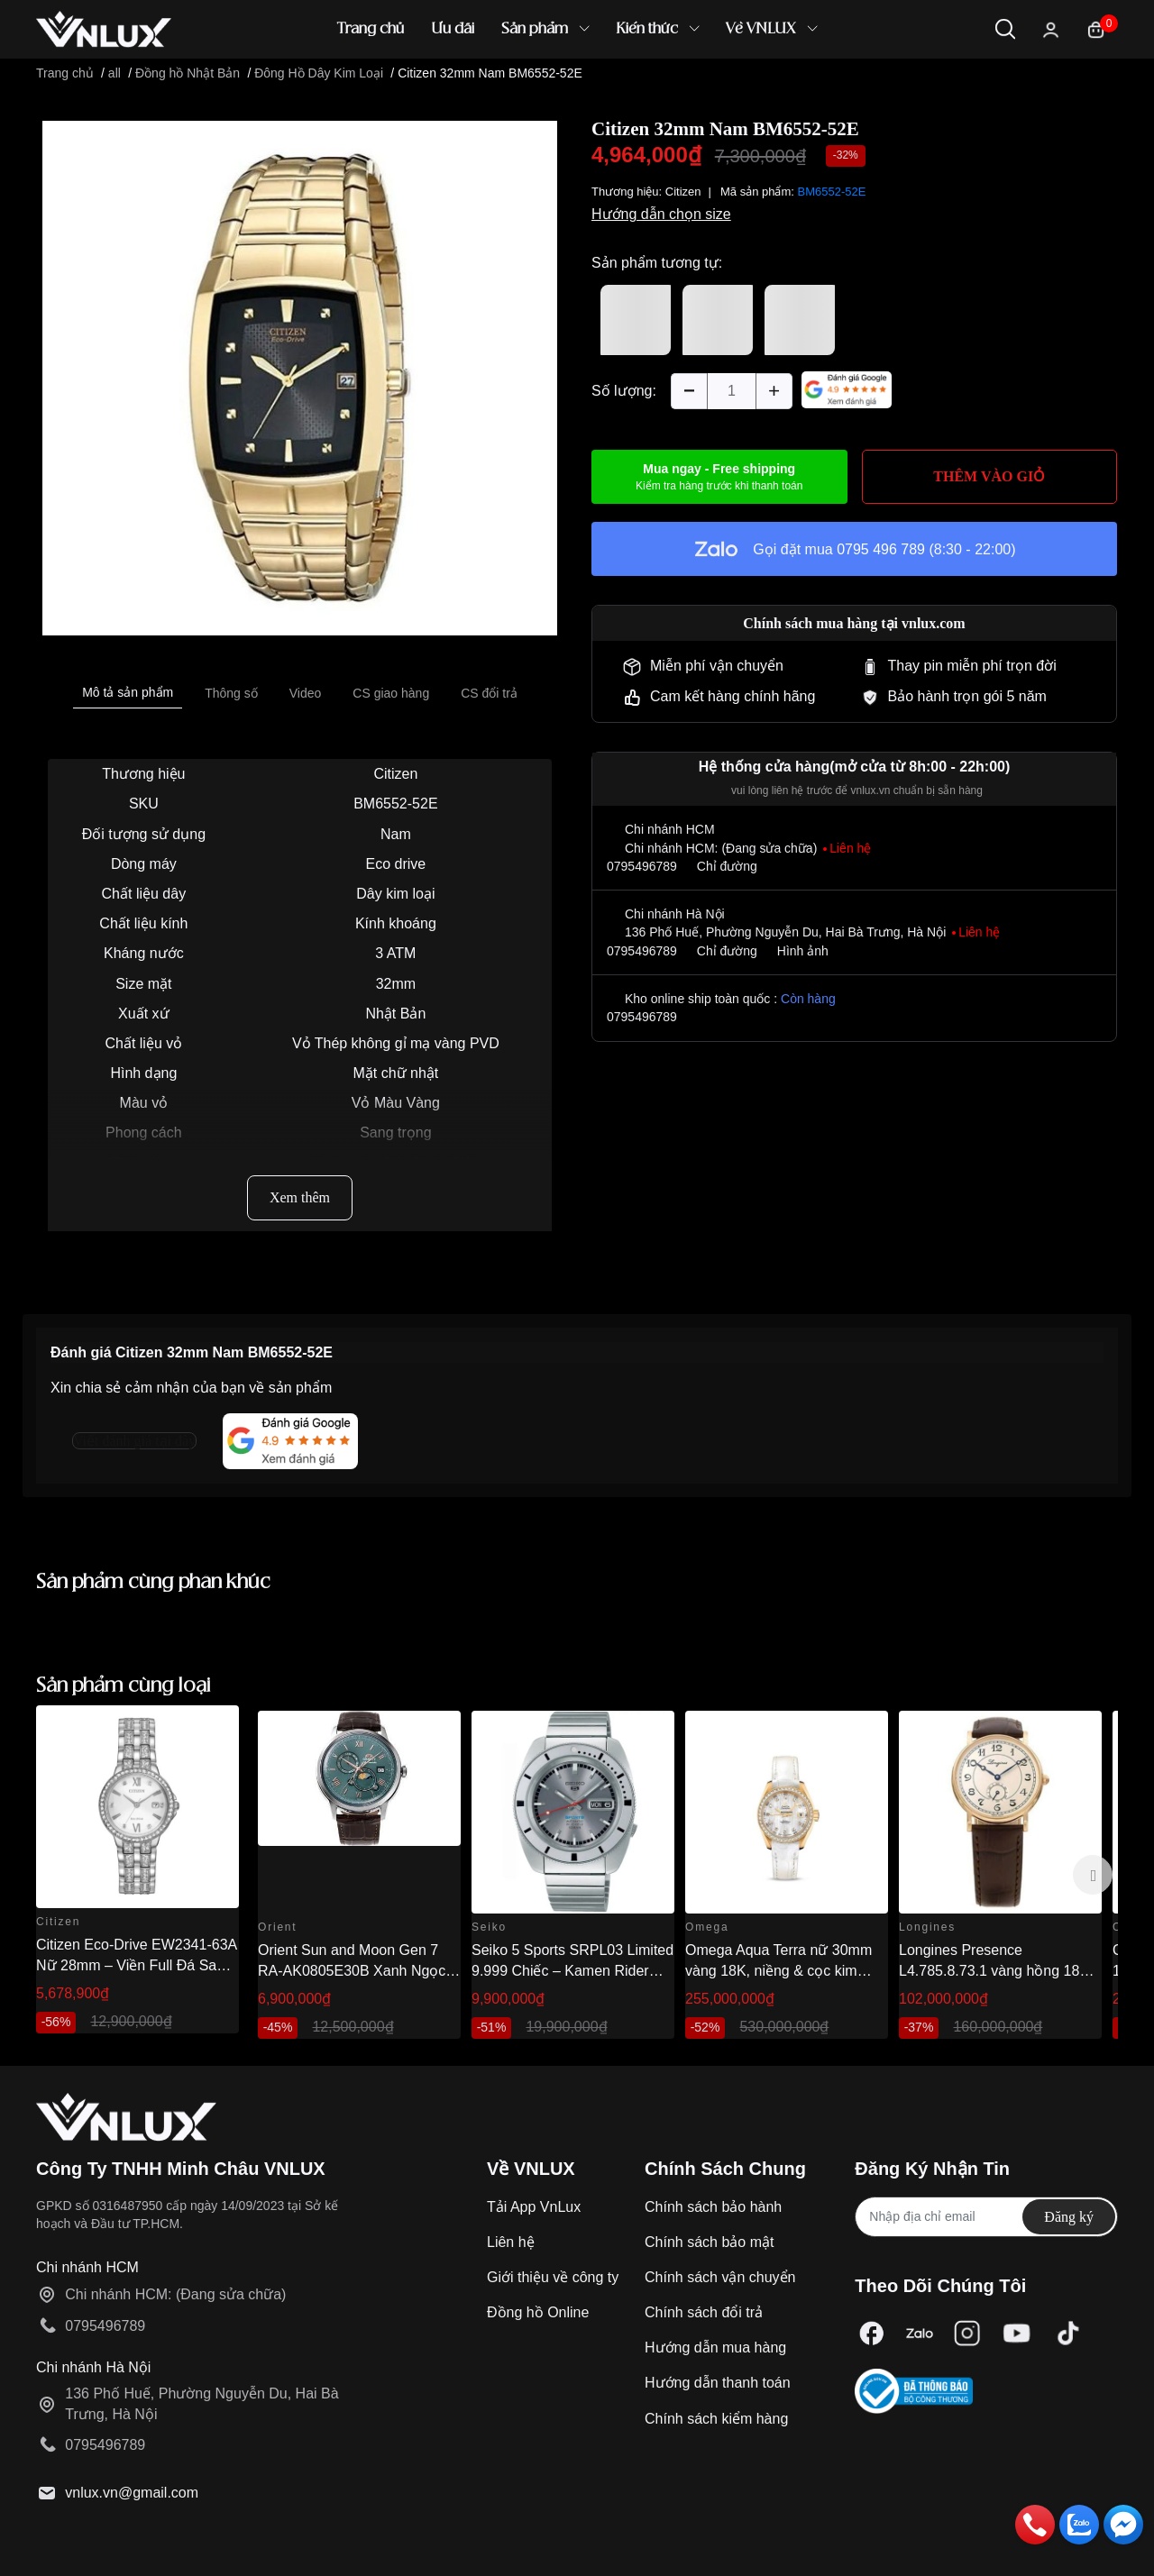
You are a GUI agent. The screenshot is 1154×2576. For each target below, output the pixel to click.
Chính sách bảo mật (709, 2242)
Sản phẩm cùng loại (123, 1685)
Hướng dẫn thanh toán (718, 2382)
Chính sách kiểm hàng (716, 2418)
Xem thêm (300, 1197)
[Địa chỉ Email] (986, 2217)
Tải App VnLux (534, 2207)
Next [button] (1093, 1875)
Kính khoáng (395, 923)
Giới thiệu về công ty (552, 2277)
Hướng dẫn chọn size (661, 214)
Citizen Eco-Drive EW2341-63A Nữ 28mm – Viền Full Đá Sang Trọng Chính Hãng (136, 1965)
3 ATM (395, 953)
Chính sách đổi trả (704, 2312)
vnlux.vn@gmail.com (131, 2492)
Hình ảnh (803, 951)
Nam (395, 834)
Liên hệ (511, 2242)
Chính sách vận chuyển (720, 2277)
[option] (299, 378)
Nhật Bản (395, 1013)
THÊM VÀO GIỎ (989, 476)
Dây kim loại (395, 893)
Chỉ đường (727, 866)
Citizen (395, 773)
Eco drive (396, 864)
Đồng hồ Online (538, 2312)
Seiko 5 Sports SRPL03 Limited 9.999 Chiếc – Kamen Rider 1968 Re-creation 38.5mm (572, 1970)
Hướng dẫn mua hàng (715, 2347)
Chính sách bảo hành (713, 2207)
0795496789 (642, 866)
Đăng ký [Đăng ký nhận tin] (1069, 2216)
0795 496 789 (881, 549)
